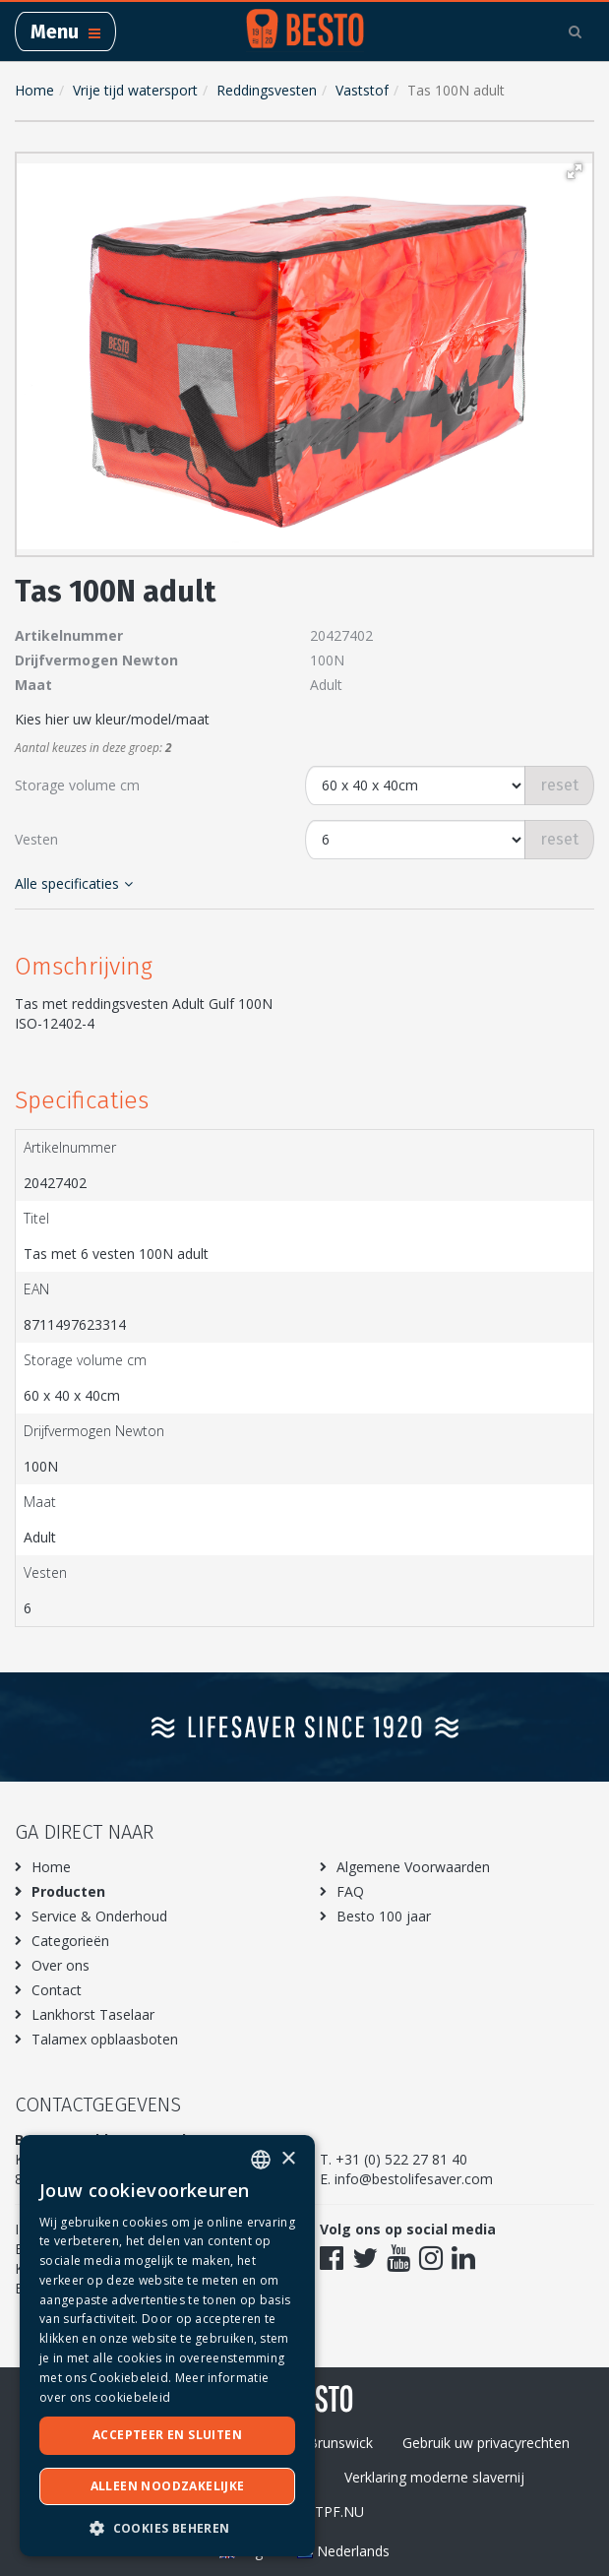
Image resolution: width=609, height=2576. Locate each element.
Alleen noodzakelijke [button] (168, 2486)
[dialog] (167, 2345)
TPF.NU (339, 2511)
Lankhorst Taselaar (92, 2014)
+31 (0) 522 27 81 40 (401, 2159)
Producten (68, 1891)
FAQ (350, 1891)
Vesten (36, 839)
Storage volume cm (77, 785)
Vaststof (362, 90)
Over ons (60, 1965)
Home (34, 90)
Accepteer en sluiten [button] (167, 2434)
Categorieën (70, 1940)
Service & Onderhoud (99, 1916)
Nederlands (343, 2551)
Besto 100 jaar (383, 1916)
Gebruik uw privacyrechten (486, 2442)
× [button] (287, 2159)
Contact (56, 1989)
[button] (574, 171)
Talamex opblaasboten (104, 2039)
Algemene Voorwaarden (413, 1866)
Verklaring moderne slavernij (434, 2477)
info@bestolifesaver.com (414, 2178)
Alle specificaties (74, 883)
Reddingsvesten (266, 90)
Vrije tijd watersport (135, 90)
